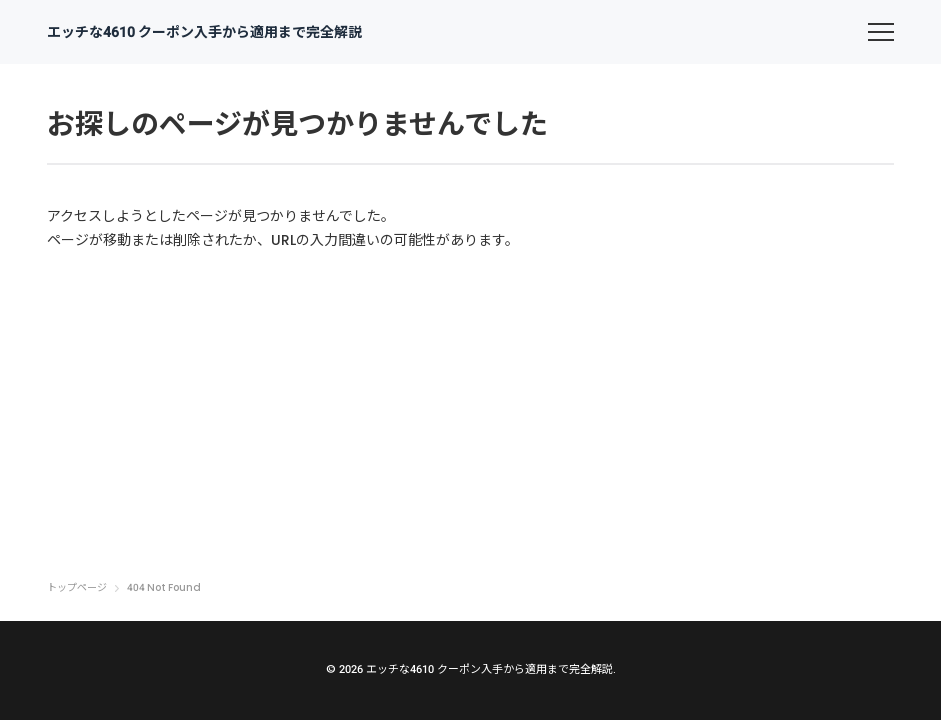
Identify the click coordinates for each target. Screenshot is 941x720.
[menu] (881, 32)
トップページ (77, 588)
